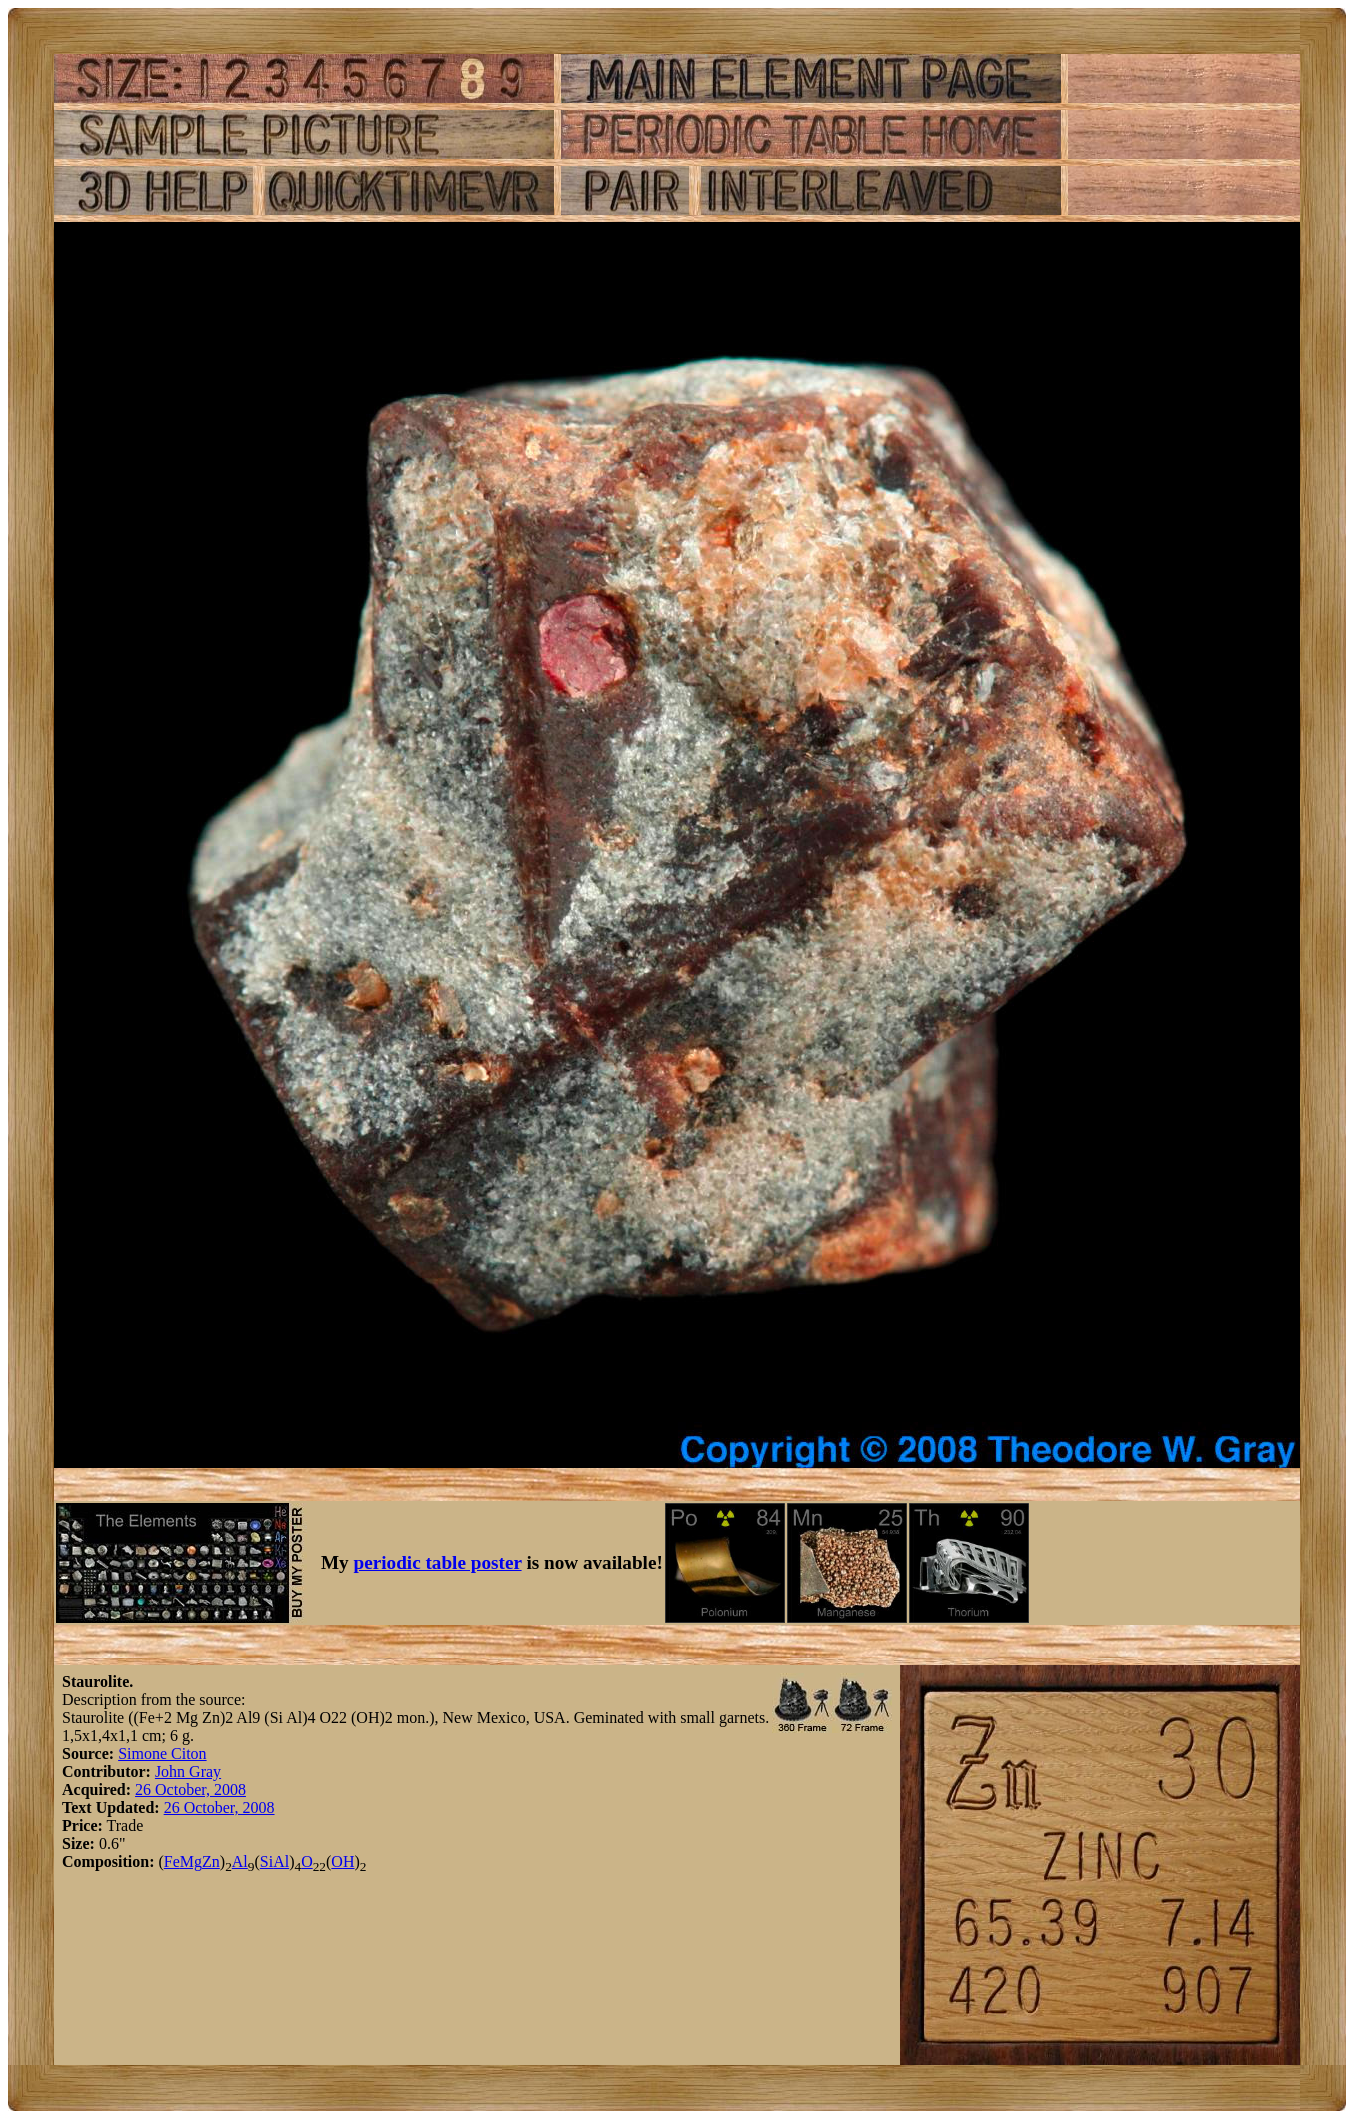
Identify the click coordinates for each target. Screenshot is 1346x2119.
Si (266, 1861)
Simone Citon (162, 1753)
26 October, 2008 (190, 1789)
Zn (211, 1861)
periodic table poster (438, 1562)
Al (240, 1861)
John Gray (188, 1771)
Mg (191, 1861)
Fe (172, 1861)
